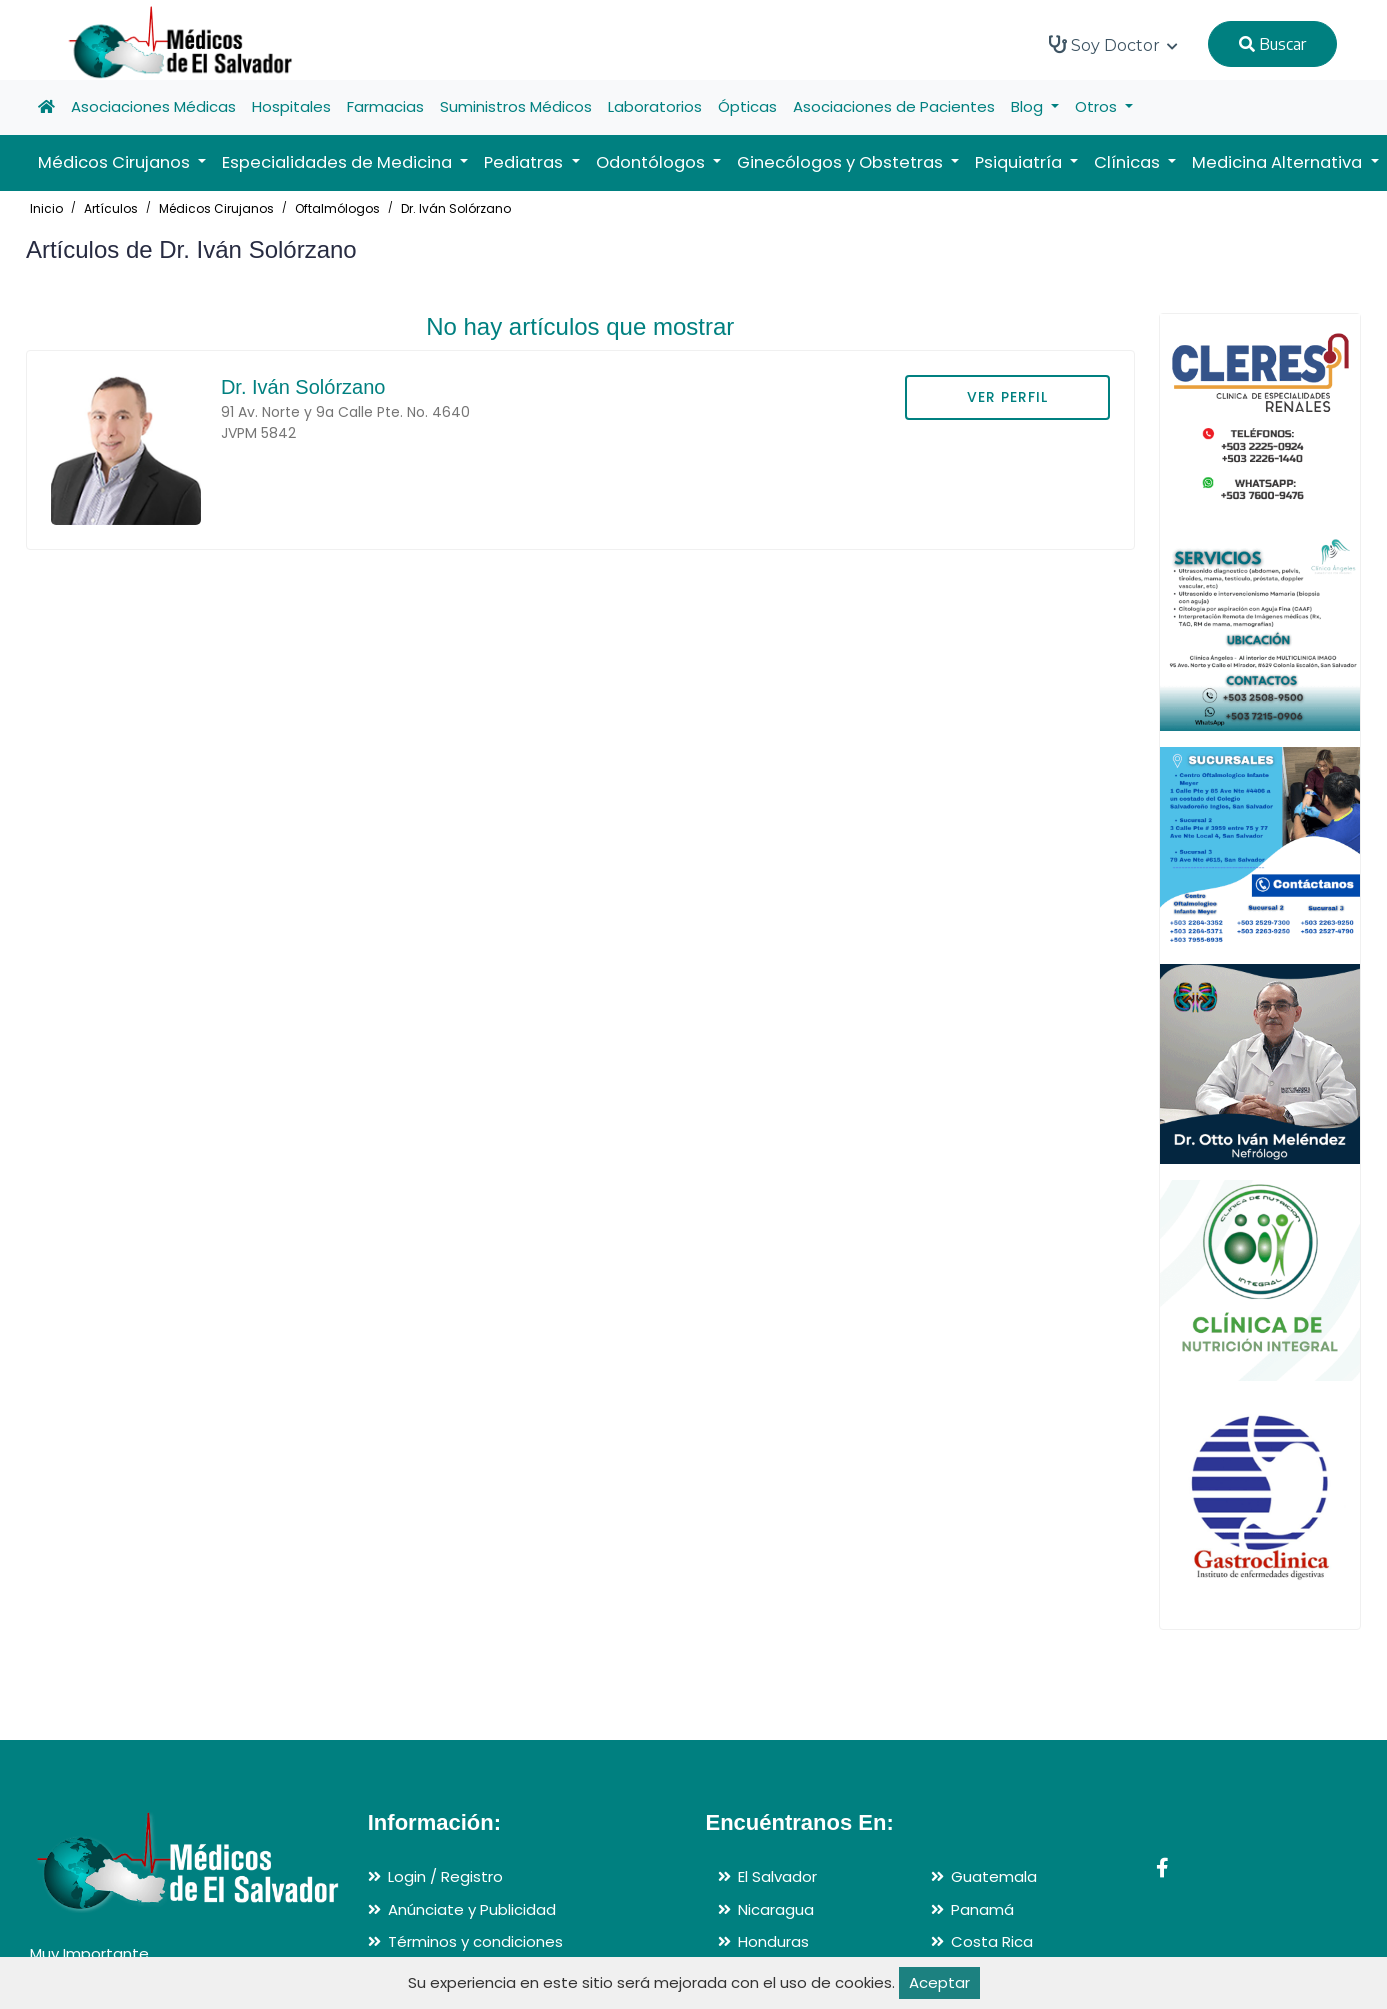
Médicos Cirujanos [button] (116, 162)
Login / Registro (445, 1876)
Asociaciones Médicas (153, 106)
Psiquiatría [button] (1020, 162)
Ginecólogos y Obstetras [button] (842, 162)
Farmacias (385, 106)
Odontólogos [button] (652, 162)
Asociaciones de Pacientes (894, 106)
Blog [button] (1029, 106)
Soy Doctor (1113, 45)
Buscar (1272, 44)
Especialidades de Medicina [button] (339, 162)
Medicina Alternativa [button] (1279, 162)
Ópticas (747, 106)
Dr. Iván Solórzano (456, 208)
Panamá (982, 1909)
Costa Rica (992, 1941)
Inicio (46, 208)
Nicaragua (776, 1909)
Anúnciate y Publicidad (472, 1909)
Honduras (773, 1941)
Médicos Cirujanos (216, 208)
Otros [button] (1098, 106)
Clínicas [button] (1129, 162)
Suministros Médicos (516, 106)
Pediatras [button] (525, 162)
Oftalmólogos (337, 208)
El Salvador (777, 1876)
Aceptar (939, 1982)
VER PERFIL (1007, 397)
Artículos (111, 208)
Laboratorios (655, 106)
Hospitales (291, 106)
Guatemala (994, 1876)
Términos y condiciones (475, 1941)
